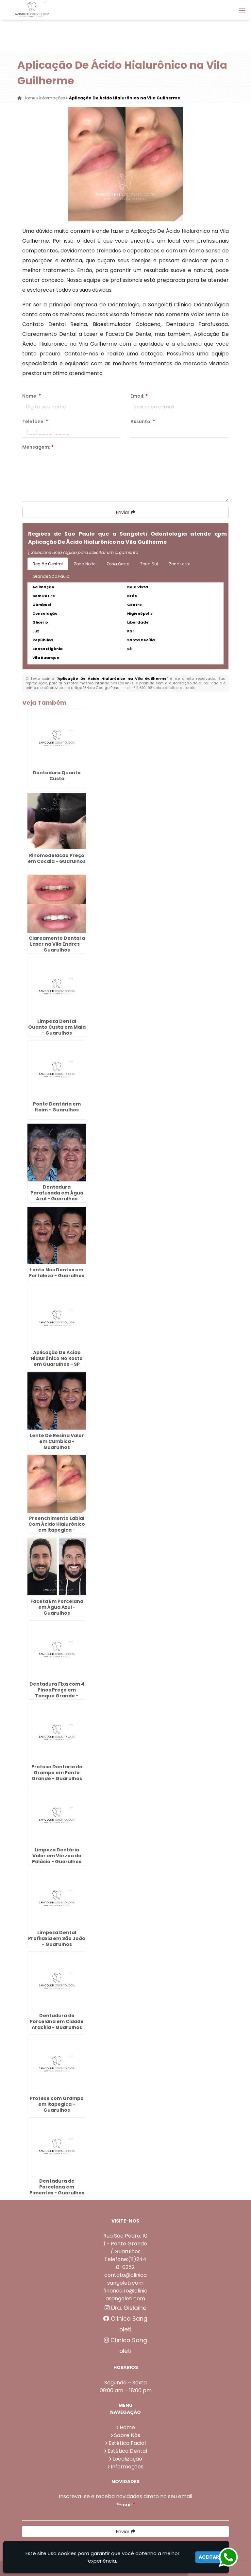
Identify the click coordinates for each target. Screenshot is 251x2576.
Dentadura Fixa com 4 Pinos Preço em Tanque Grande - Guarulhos (56, 1693)
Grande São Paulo (51, 576)
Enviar (125, 512)
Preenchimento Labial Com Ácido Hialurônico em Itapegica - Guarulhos (56, 1527)
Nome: (31, 396)
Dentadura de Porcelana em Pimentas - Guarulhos (56, 2187)
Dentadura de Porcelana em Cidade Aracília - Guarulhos (57, 2021)
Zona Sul (149, 564)
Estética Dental (127, 2451)
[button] (242, 10)
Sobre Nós (127, 2435)
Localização (127, 2459)
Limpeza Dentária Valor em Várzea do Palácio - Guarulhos (56, 1855)
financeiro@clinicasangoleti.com (125, 2294)
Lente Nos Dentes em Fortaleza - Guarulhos (56, 1272)
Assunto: (142, 421)
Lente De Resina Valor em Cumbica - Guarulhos (57, 1441)
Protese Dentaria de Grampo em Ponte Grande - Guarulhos (56, 1772)
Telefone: (35, 421)
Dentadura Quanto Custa (57, 775)
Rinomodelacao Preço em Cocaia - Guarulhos (57, 858)
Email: (139, 396)
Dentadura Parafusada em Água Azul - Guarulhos (56, 1193)
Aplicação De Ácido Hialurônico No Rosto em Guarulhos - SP (57, 1358)
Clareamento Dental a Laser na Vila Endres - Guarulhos (57, 944)
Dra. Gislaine (125, 2308)
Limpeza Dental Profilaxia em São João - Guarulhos (56, 1938)
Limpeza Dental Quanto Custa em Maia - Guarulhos (57, 1027)
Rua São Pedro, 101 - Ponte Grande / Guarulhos (125, 2243)
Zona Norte (84, 564)
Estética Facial (127, 2443)
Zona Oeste (118, 564)
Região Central (48, 564)
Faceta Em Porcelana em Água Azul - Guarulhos (56, 1607)
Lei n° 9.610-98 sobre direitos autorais (160, 687)
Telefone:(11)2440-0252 (125, 2263)
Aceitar (209, 2557)
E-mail (125, 2504)
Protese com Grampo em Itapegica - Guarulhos (57, 2104)
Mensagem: (38, 447)
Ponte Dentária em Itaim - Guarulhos (57, 1107)
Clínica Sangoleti (125, 2324)
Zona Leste (179, 564)
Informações (127, 2466)
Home (127, 2427)
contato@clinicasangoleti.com (125, 2279)
